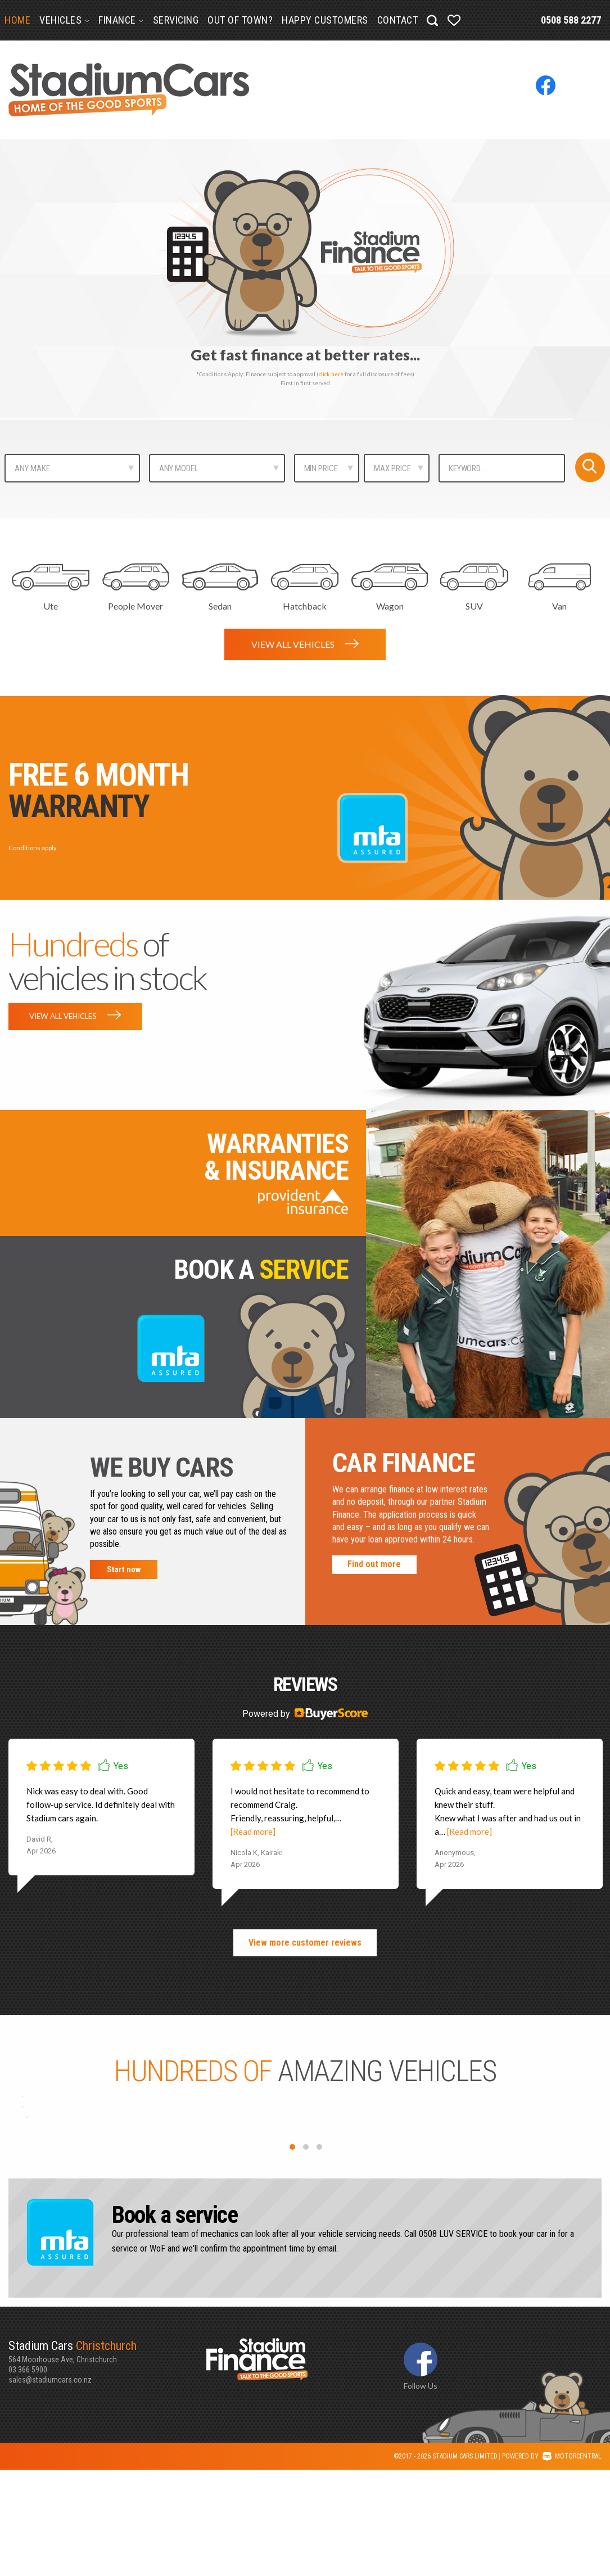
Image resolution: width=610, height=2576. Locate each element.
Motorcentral (572, 2562)
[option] (305, 279)
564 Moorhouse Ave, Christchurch (107, 2457)
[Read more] (253, 1836)
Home (17, 20)
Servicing (176, 20)
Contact (397, 20)
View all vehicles (305, 644)
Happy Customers (325, 20)
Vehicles (64, 20)
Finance (121, 20)
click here (331, 374)
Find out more (374, 1569)
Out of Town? (240, 20)
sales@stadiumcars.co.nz (50, 2485)
